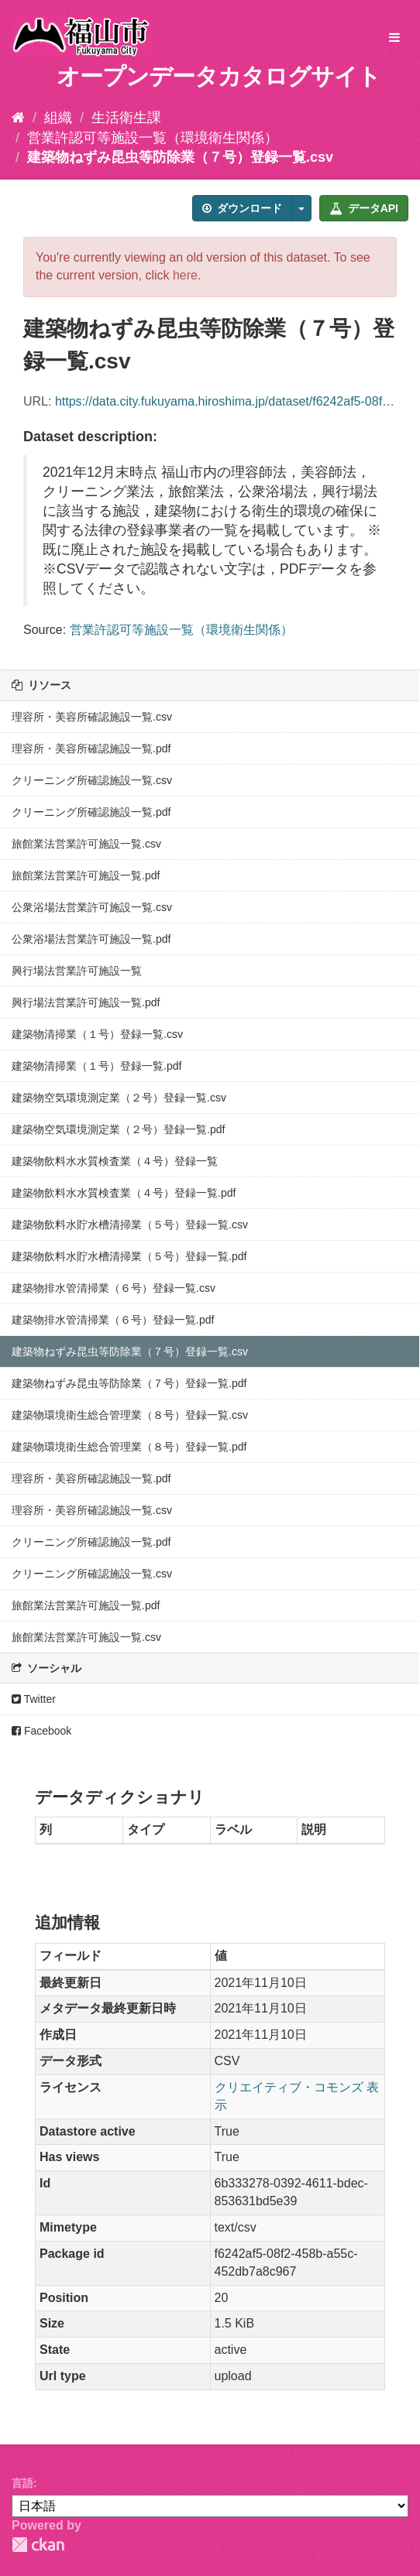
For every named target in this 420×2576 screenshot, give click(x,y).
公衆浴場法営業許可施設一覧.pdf (91, 939)
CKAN (38, 2545)
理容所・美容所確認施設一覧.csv (92, 717)
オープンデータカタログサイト (218, 76)
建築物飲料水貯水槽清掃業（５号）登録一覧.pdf (129, 1256)
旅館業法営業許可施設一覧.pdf (86, 875)
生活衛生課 (126, 117)
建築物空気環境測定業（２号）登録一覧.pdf (118, 1129)
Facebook (41, 1731)
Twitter (34, 1699)
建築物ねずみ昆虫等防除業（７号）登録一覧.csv (180, 157)
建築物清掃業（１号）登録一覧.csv (97, 1034)
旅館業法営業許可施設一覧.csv (86, 844)
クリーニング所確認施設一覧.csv (92, 780)
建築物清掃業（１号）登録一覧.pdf (96, 1066)
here (185, 275)
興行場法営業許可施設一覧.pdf (86, 1002)
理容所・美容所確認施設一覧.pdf (91, 748)
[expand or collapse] (394, 38)
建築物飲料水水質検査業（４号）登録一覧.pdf (124, 1193)
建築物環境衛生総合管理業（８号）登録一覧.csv (130, 1415)
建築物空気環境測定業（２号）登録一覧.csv (119, 1097)
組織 (58, 117)
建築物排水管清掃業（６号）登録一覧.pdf (113, 1320)
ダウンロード (242, 208)
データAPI (363, 208)
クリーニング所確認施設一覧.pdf (91, 812)
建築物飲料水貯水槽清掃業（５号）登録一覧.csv (130, 1224)
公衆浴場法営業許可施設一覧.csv (92, 907)
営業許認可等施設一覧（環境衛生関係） (152, 138)
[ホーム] (18, 117)
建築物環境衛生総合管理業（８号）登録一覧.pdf (129, 1446)
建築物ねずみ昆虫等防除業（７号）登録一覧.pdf (129, 1383)
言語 (22, 2483)
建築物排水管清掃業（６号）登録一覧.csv (113, 1288)
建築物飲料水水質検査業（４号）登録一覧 (115, 1161)
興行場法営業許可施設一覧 (77, 970)
